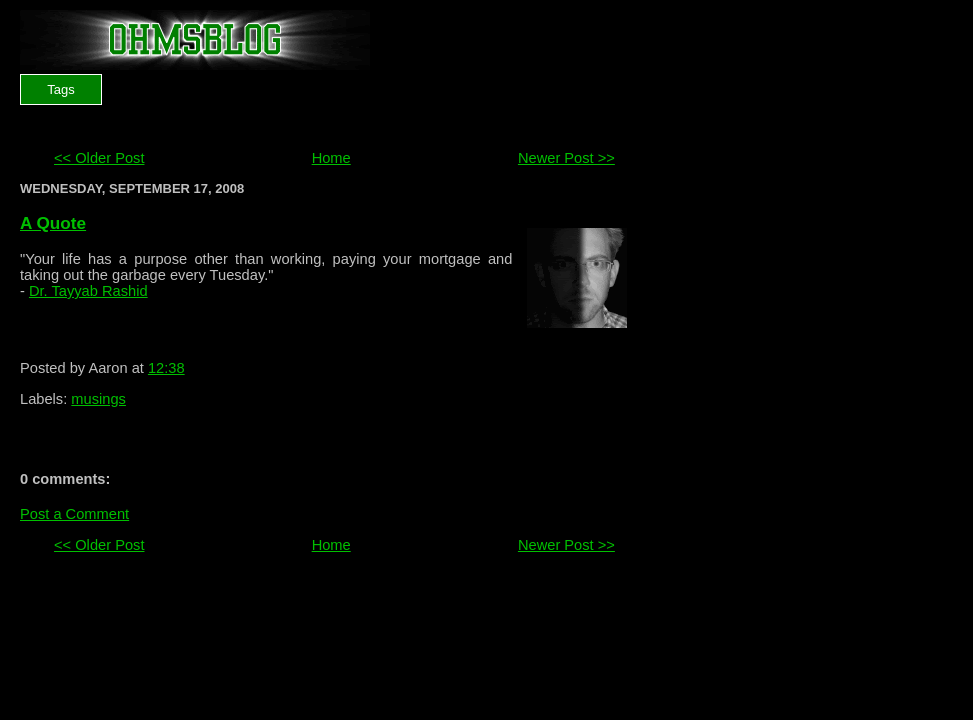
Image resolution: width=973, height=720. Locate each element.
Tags (60, 89)
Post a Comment (74, 514)
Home (331, 158)
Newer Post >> (566, 158)
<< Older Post (99, 158)
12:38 (166, 368)
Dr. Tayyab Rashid (88, 291)
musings (98, 399)
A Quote (53, 223)
